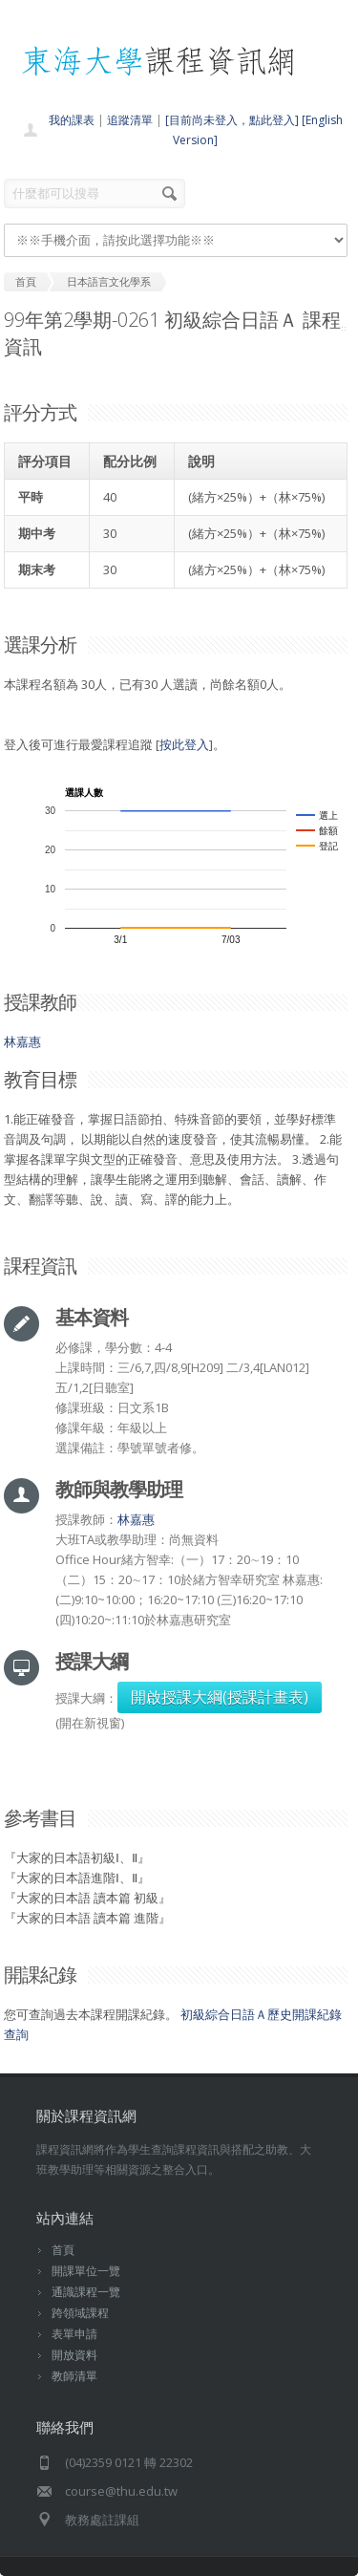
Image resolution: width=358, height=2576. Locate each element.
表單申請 (74, 2334)
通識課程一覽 (86, 2292)
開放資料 (74, 2355)
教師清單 (74, 2376)
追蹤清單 (130, 120)
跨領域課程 (80, 2313)
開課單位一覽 (86, 2271)
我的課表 (72, 120)
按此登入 (184, 744)
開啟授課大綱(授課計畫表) (219, 1696)
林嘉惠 (22, 1041)
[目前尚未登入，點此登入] (232, 120)
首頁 (63, 2250)
